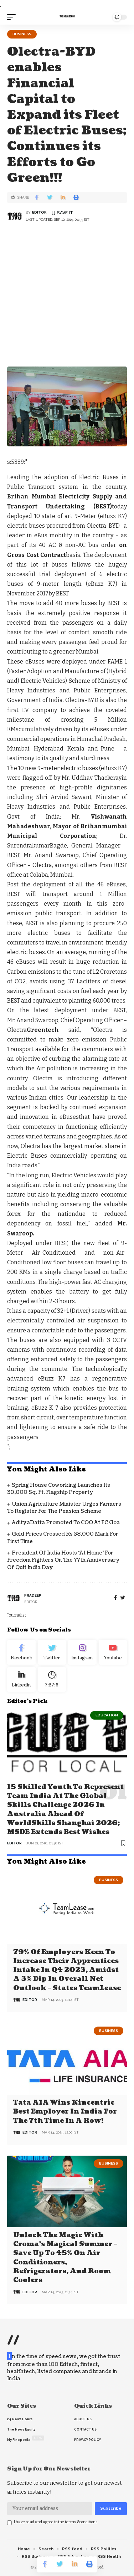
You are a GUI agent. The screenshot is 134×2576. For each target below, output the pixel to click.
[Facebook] (115, 1598)
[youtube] (113, 1652)
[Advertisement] (67, 296)
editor (39, 212)
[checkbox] (9, 2522)
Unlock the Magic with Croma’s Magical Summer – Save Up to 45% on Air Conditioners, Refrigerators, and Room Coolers (65, 2258)
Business (21, 34)
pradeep (32, 1595)
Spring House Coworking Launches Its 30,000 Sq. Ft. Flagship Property (58, 1489)
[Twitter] (52, 1652)
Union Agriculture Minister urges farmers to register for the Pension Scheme (64, 1508)
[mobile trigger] (13, 17)
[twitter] (123, 1598)
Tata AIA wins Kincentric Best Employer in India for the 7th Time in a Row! (65, 2111)
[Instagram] (82, 1652)
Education (107, 1715)
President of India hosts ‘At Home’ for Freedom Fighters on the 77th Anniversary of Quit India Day (63, 1560)
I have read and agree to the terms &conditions (56, 2522)
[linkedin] (21, 1679)
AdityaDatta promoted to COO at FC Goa (66, 1522)
